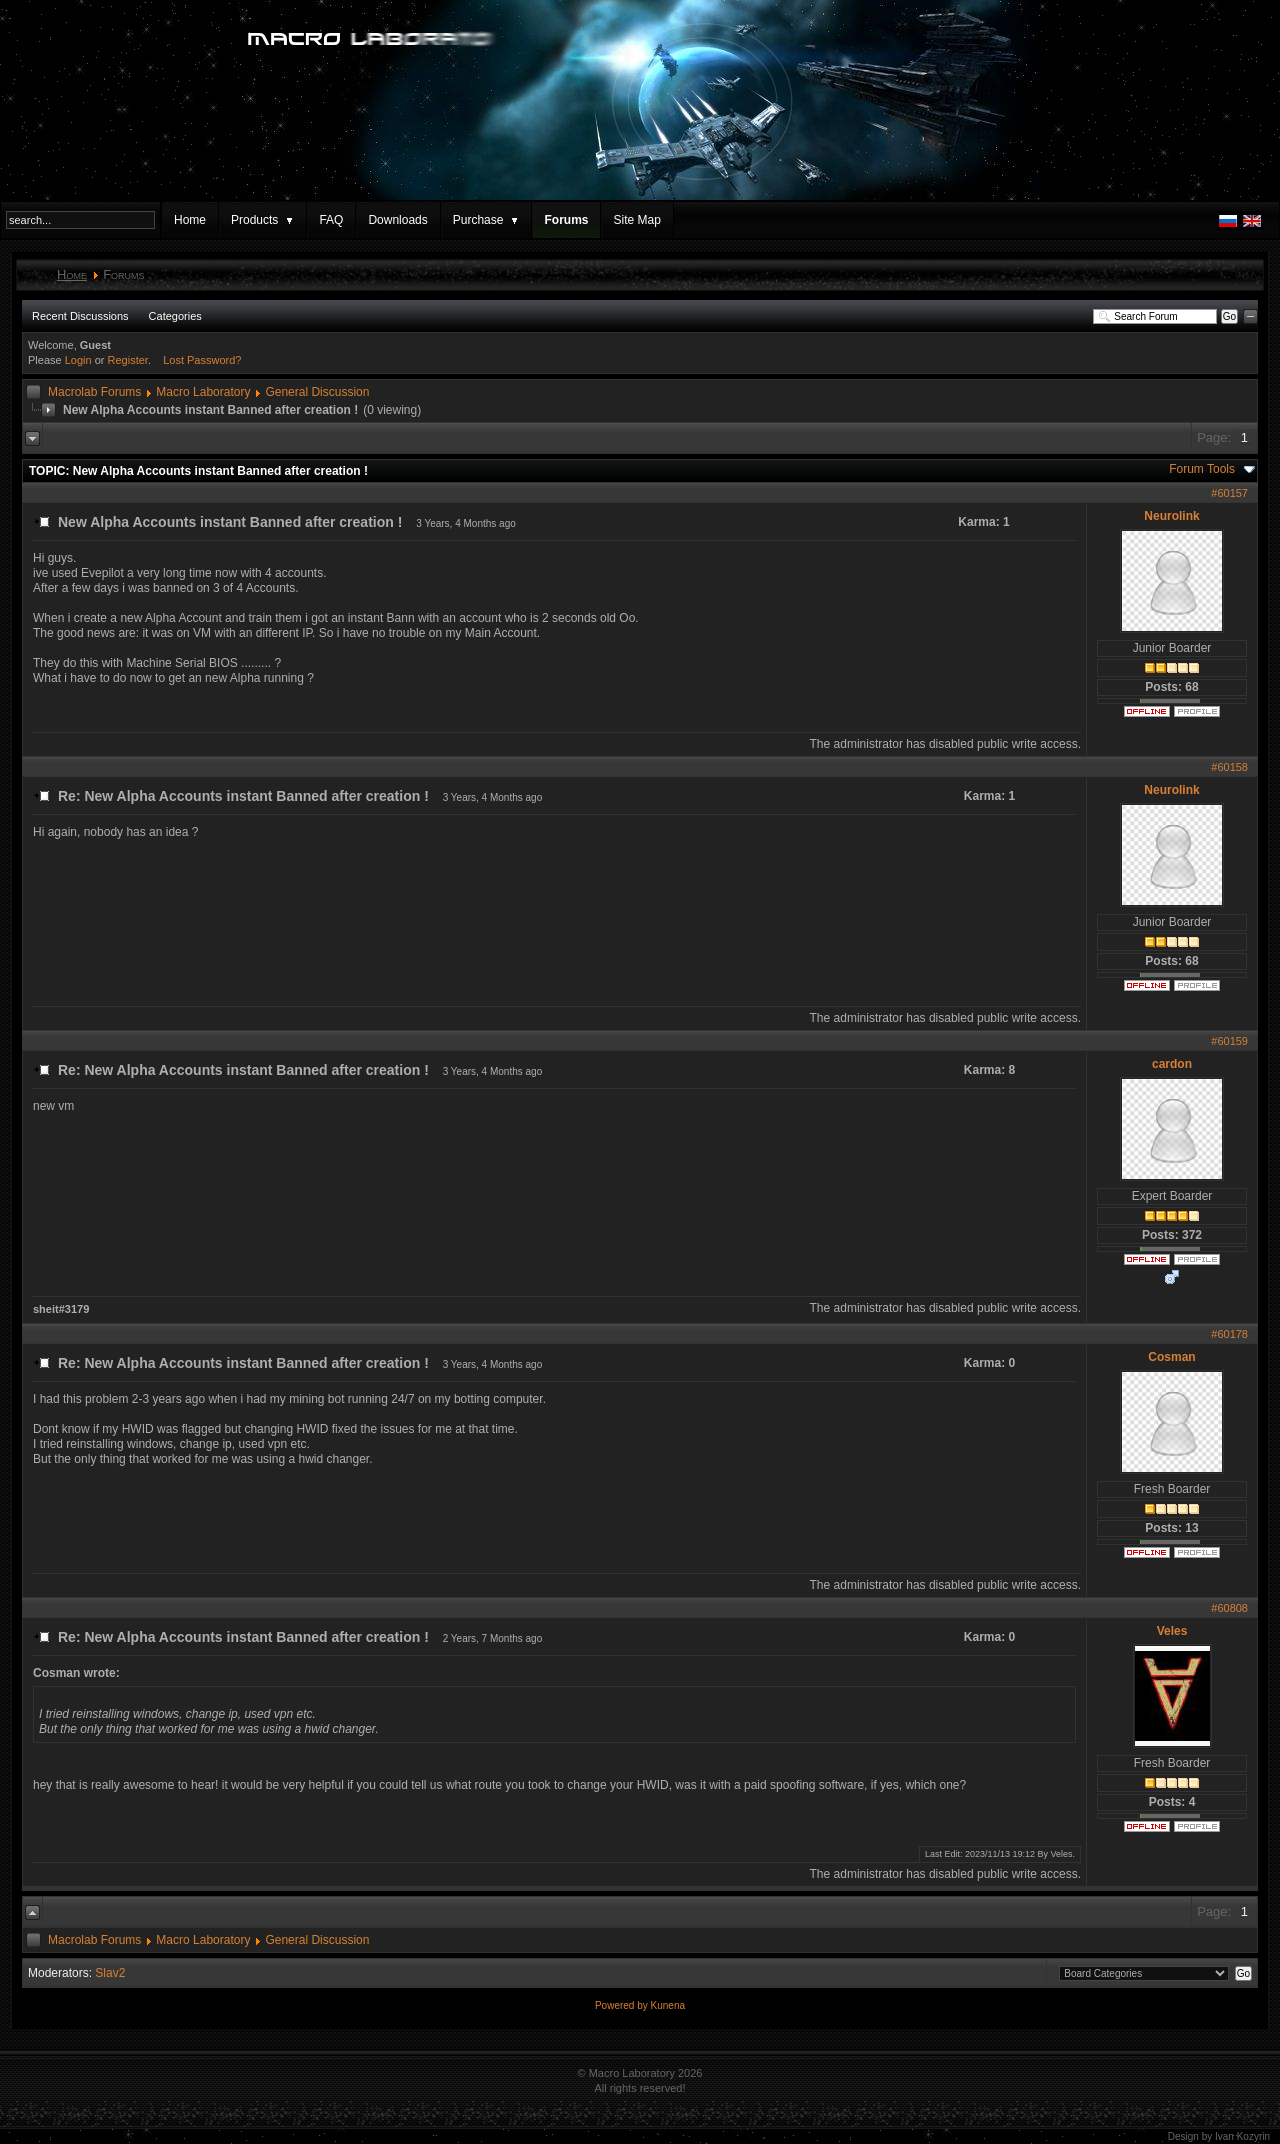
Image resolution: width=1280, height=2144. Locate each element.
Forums (566, 220)
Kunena (668, 2005)
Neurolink (1171, 516)
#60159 (1229, 1041)
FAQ (331, 220)
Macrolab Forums (94, 392)
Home (190, 220)
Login (78, 360)
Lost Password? (202, 360)
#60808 (1229, 1608)
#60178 (1229, 1334)
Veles (1172, 1631)
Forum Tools (1202, 469)
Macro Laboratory (203, 392)
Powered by (623, 2005)
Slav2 (110, 1973)
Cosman (1171, 1357)
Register (128, 360)
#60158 (1229, 767)
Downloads (397, 220)
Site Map (636, 220)
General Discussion (317, 392)
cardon (1172, 1064)
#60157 (1229, 493)
